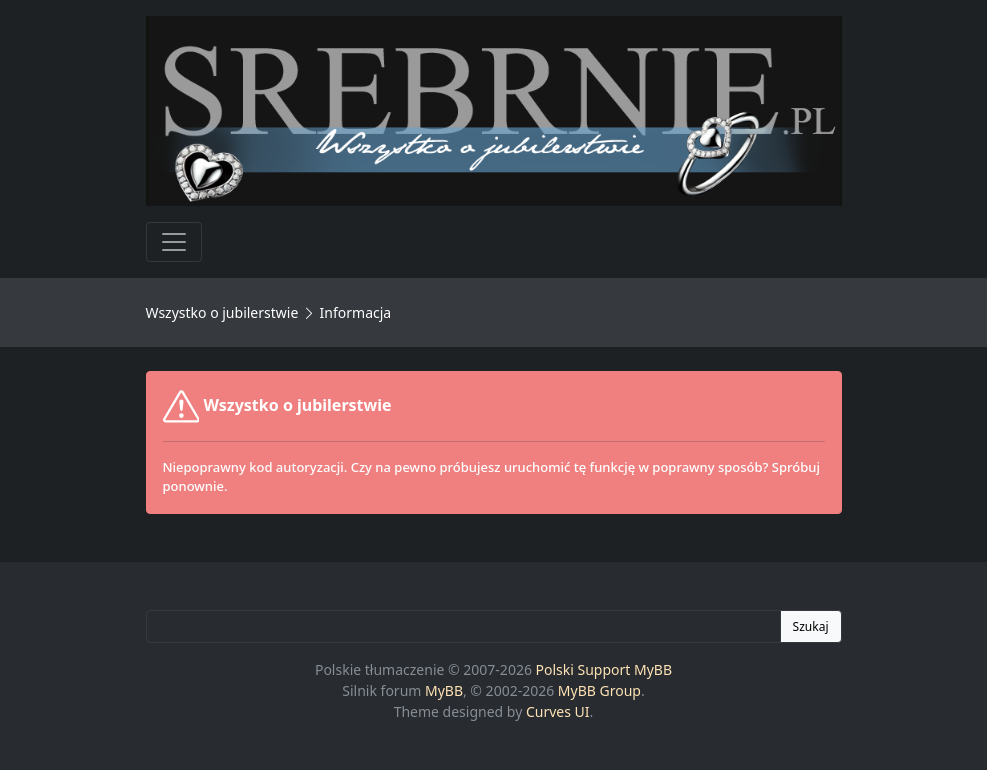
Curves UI (558, 711)
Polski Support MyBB (604, 669)
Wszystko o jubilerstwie (222, 312)
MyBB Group (599, 690)
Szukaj (811, 626)
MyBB (444, 690)
